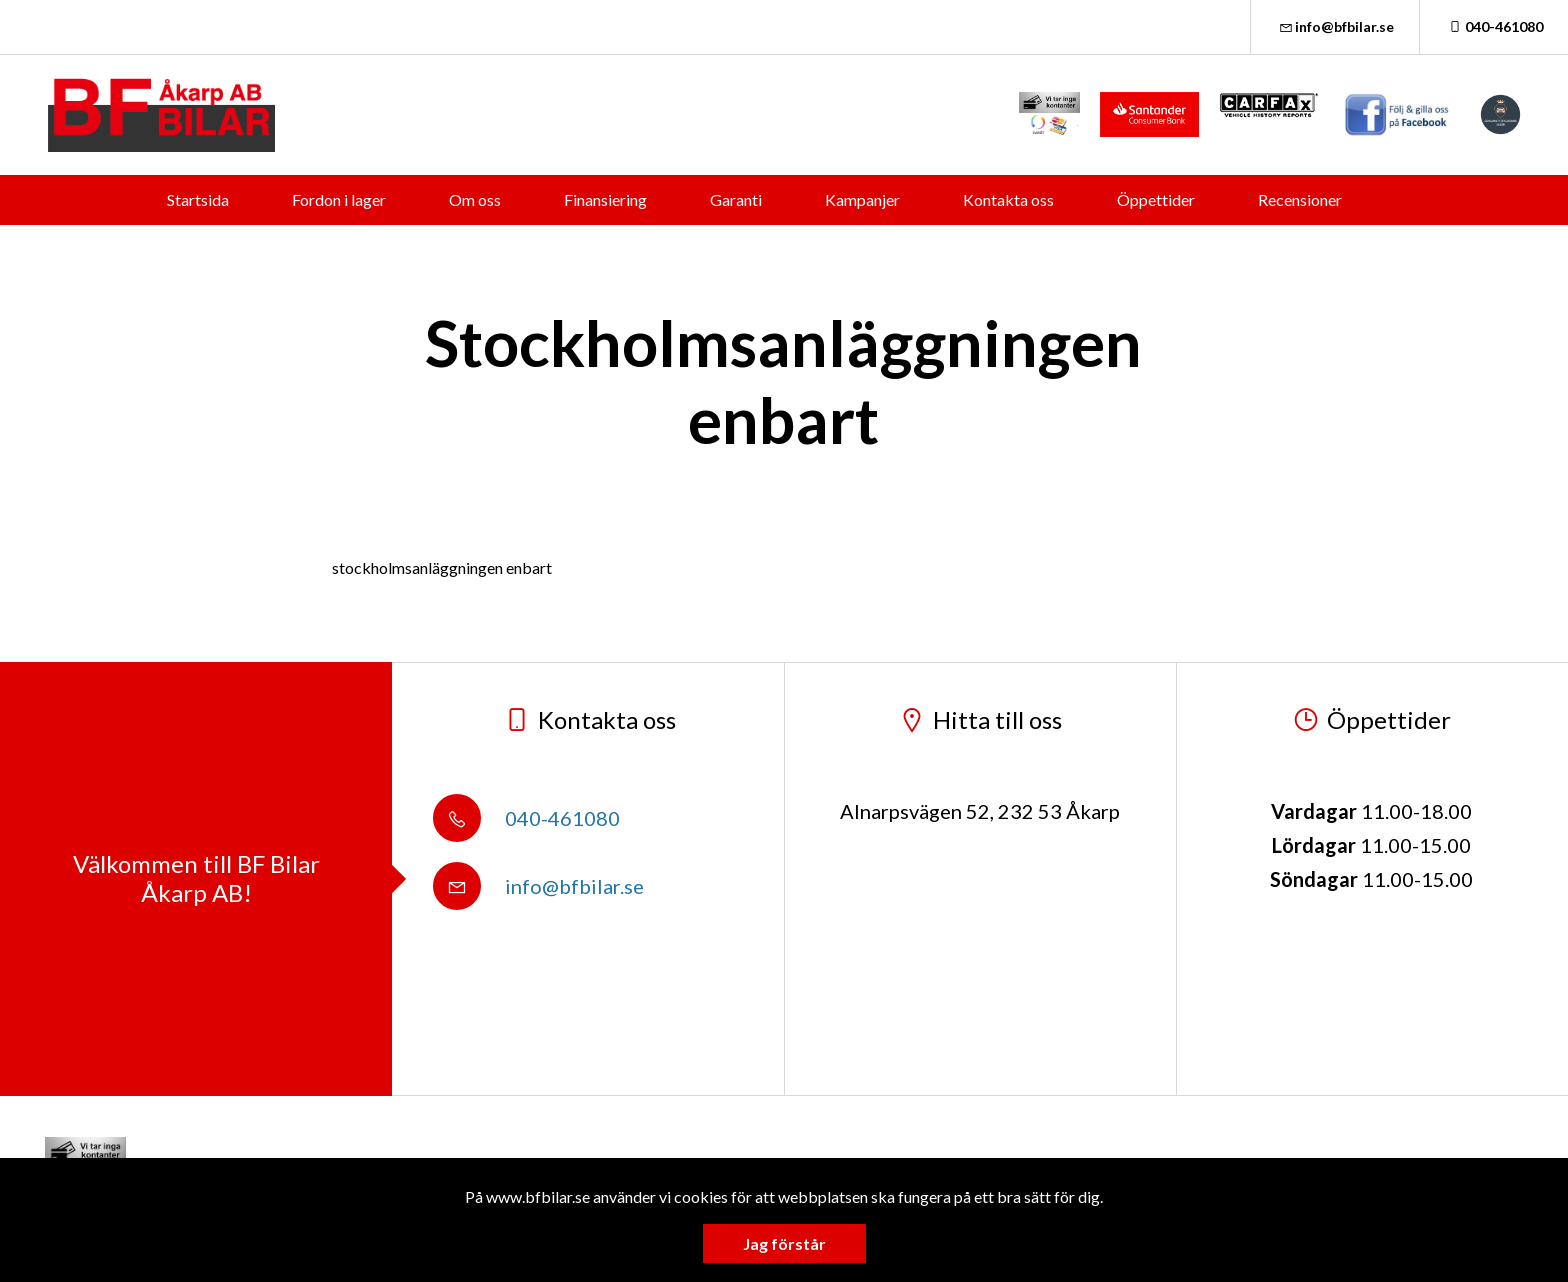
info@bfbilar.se (1335, 26)
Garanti (736, 199)
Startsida (198, 199)
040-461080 (1494, 26)
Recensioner (1300, 199)
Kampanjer (862, 199)
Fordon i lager (339, 199)
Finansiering (605, 199)
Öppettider (1156, 199)
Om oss (475, 199)
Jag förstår (784, 1243)
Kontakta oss (1008, 199)
